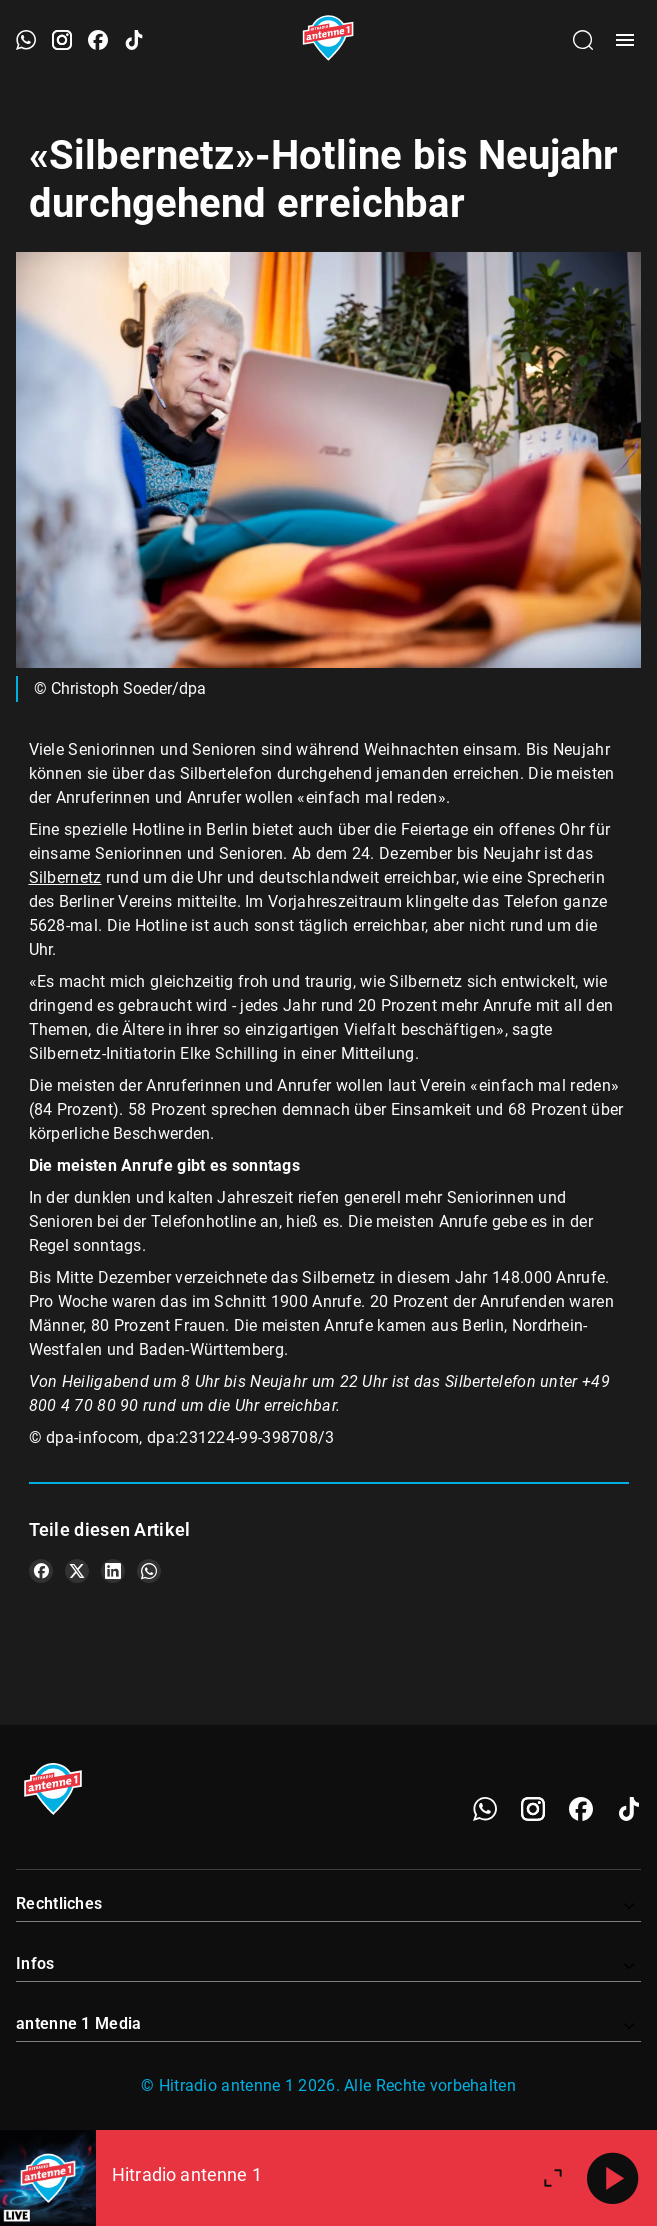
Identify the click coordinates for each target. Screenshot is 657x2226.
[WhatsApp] (485, 1809)
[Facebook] (581, 1809)
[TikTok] (629, 1809)
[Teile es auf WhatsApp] (149, 1571)
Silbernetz (65, 877)
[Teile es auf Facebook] (41, 1571)
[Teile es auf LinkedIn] (113, 1571)
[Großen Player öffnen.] (553, 2178)
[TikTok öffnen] (134, 40)
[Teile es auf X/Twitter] (77, 1571)
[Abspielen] (613, 2178)
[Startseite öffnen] (328, 40)
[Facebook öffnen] (98, 40)
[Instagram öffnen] (62, 40)
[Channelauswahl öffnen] (583, 40)
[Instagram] (533, 1809)
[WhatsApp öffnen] (26, 40)
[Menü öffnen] (625, 40)
